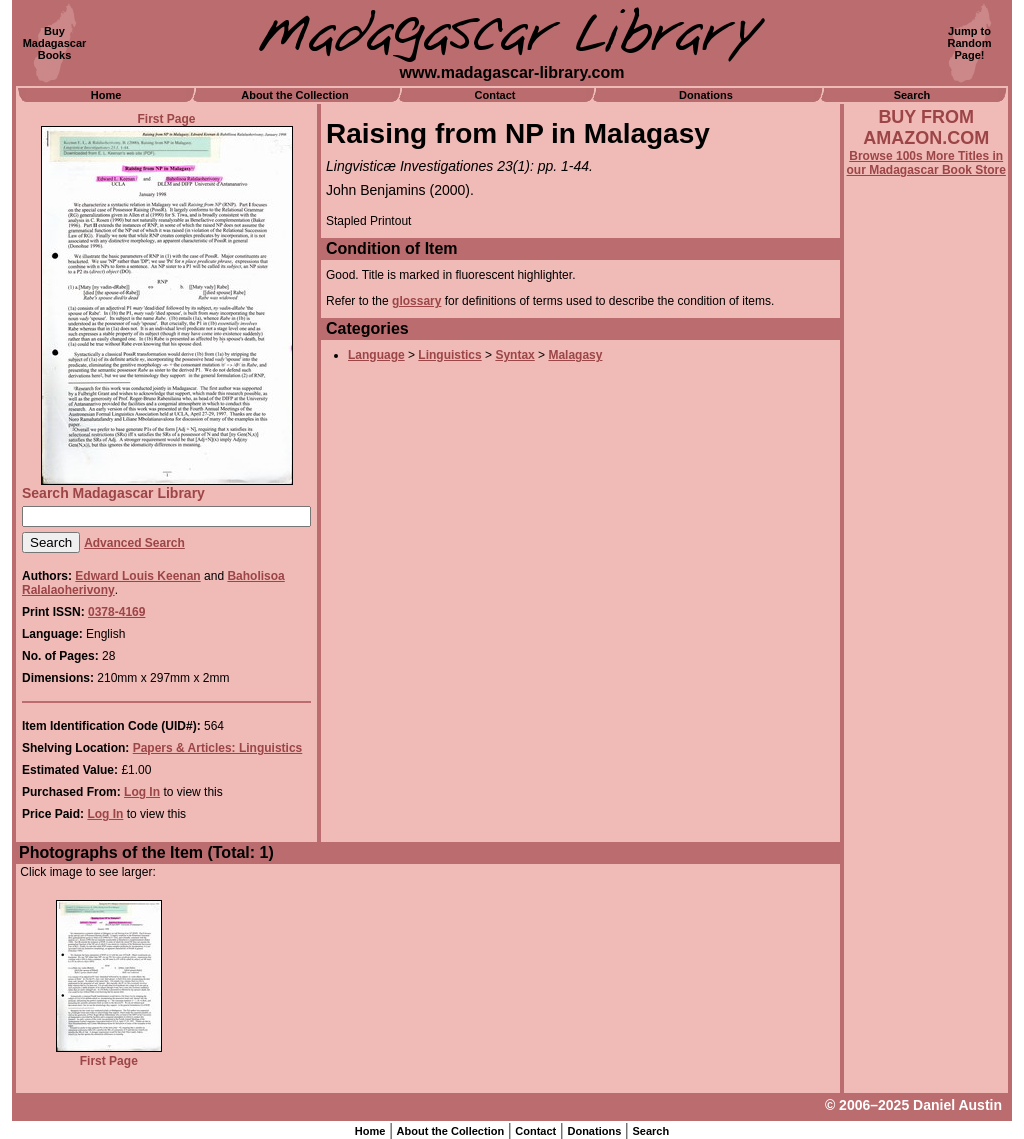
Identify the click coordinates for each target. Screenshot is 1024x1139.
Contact (495, 95)
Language (376, 355)
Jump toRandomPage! (970, 43)
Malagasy (575, 355)
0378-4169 (116, 612)
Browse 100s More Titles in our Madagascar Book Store (926, 163)
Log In (142, 792)
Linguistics (449, 355)
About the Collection (295, 95)
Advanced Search (134, 543)
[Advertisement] (926, 717)
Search (912, 95)
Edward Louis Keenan (137, 576)
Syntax (514, 355)
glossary (416, 301)
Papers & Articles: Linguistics (218, 748)
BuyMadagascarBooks (55, 43)
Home (106, 95)
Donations (706, 95)
